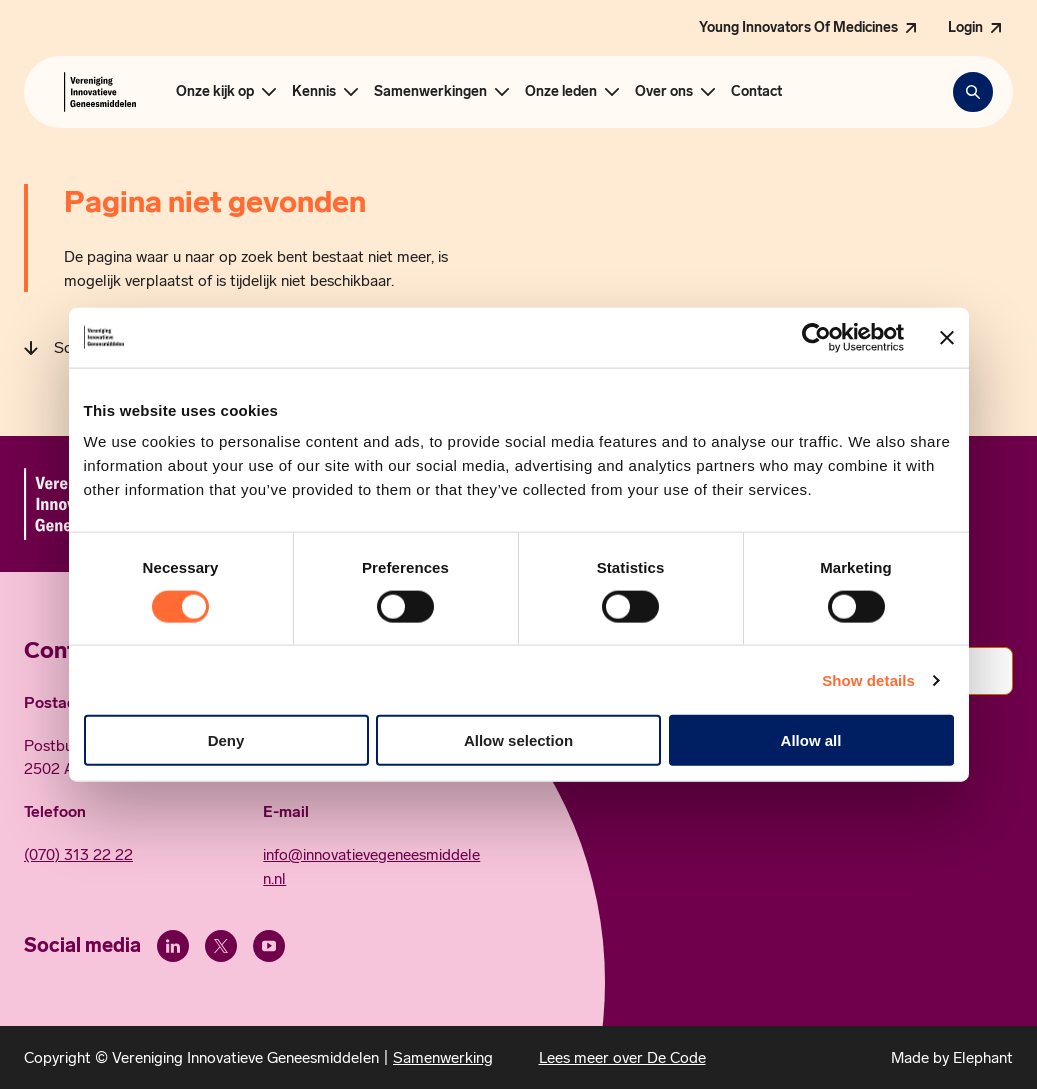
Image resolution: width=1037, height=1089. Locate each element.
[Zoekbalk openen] (973, 92)
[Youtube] (269, 946)
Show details (868, 679)
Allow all (811, 740)
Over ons (664, 91)
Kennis (314, 91)
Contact (756, 91)
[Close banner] (947, 337)
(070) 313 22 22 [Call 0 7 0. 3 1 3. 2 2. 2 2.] (78, 854)
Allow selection (518, 740)
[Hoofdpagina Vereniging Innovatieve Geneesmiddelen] (100, 92)
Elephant (983, 1057)
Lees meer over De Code (622, 1057)
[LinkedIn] (173, 946)
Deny (226, 740)
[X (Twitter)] (221, 946)
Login (965, 27)
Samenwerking (443, 1057)
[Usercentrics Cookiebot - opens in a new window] (816, 337)
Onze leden (561, 91)
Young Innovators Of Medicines (798, 27)
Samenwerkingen (430, 91)
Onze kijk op (215, 91)
